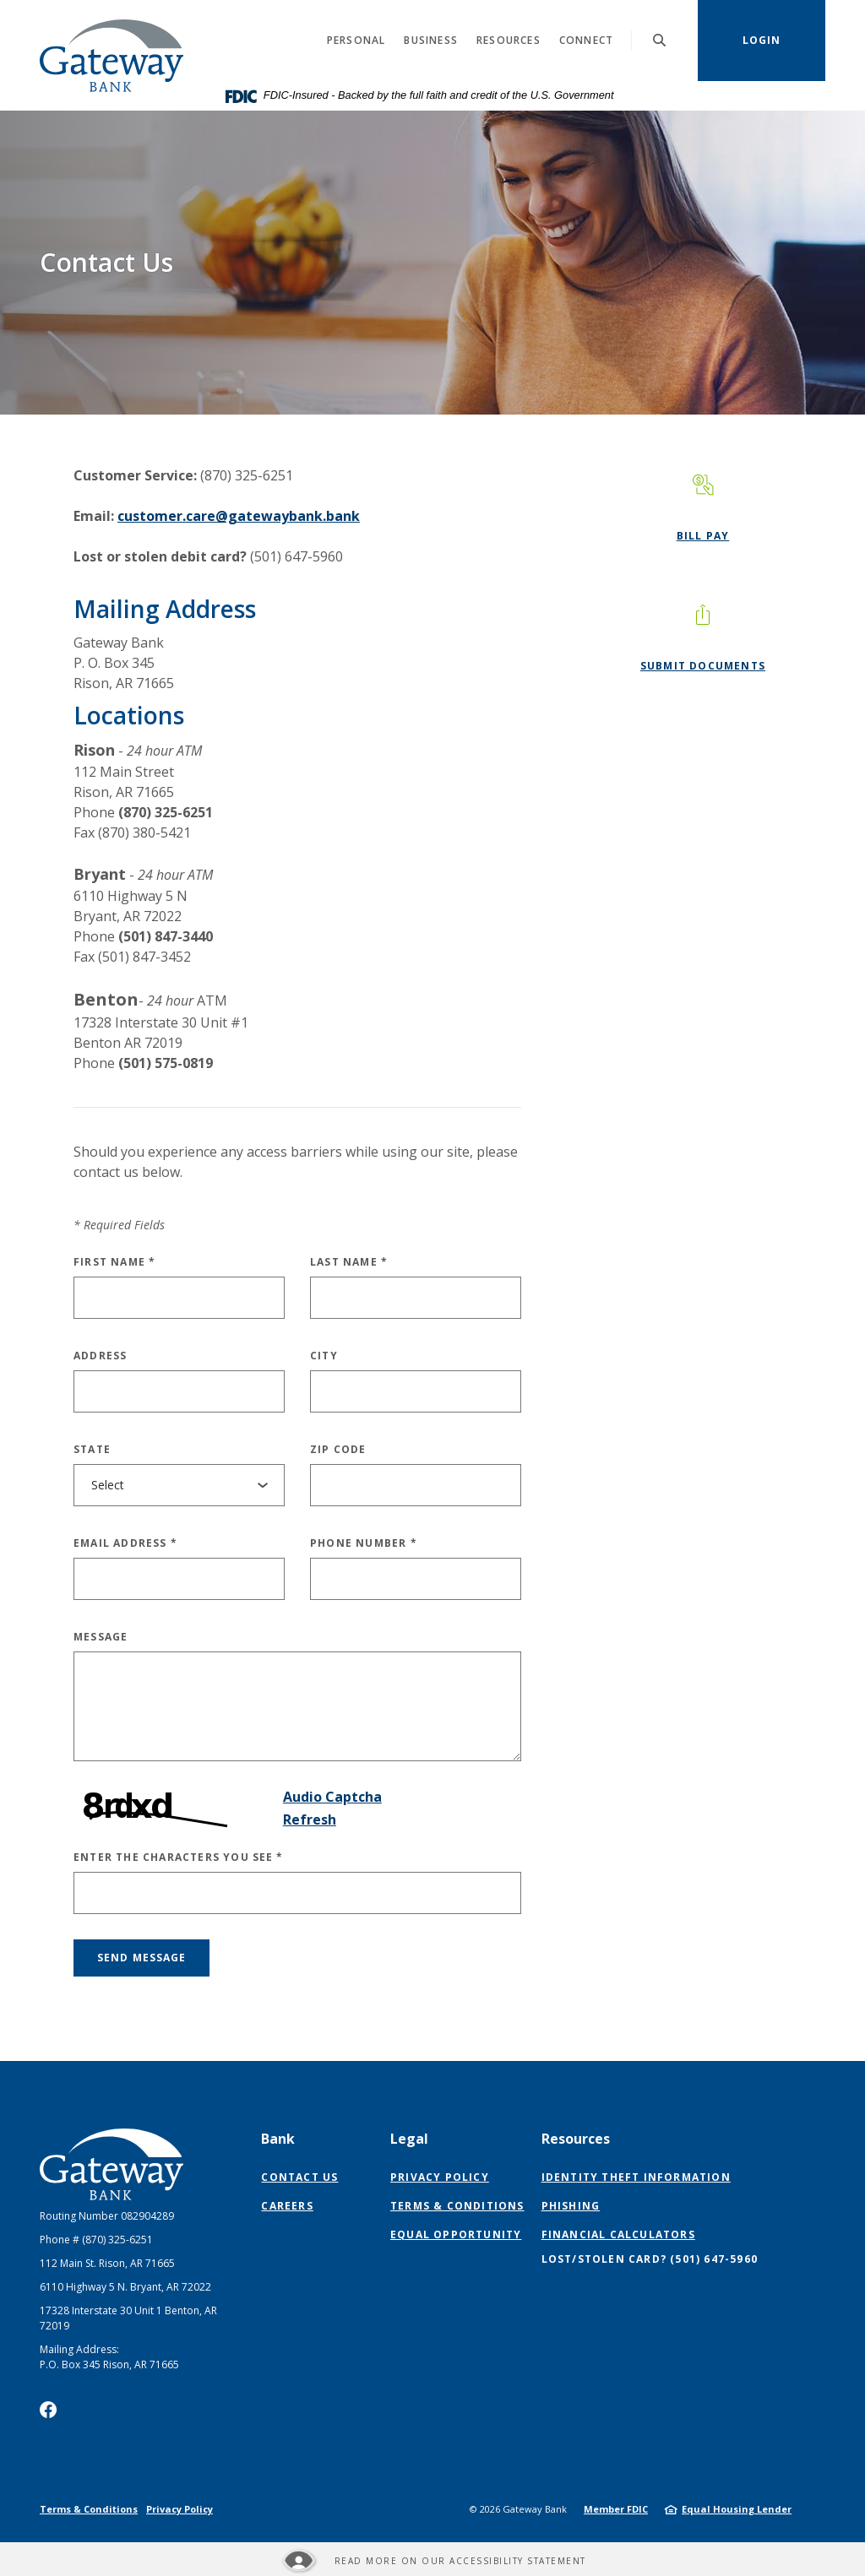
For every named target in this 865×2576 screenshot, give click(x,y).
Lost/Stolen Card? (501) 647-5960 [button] (649, 2259)
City (324, 1355)
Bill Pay (703, 536)
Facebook (48, 2409)
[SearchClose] (660, 40)
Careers (287, 2206)
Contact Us (299, 2177)
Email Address (125, 1543)
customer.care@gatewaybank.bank (238, 516)
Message (100, 1637)
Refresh (309, 1819)
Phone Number (363, 1543)
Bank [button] (278, 2138)
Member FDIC (616, 2509)
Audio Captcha (332, 1796)
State (92, 1449)
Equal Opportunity (455, 2234)
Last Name (349, 1262)
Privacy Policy (439, 2177)
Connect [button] (586, 40)
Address (100, 1355)
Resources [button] (508, 40)
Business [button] (431, 40)
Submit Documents (702, 666)
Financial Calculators (618, 2234)
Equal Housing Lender (737, 2509)
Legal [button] (409, 2138)
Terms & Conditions (457, 2206)
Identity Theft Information (636, 2177)
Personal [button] (356, 40)
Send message (141, 1957)
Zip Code (338, 1449)
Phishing (571, 2206)
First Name (114, 1262)
